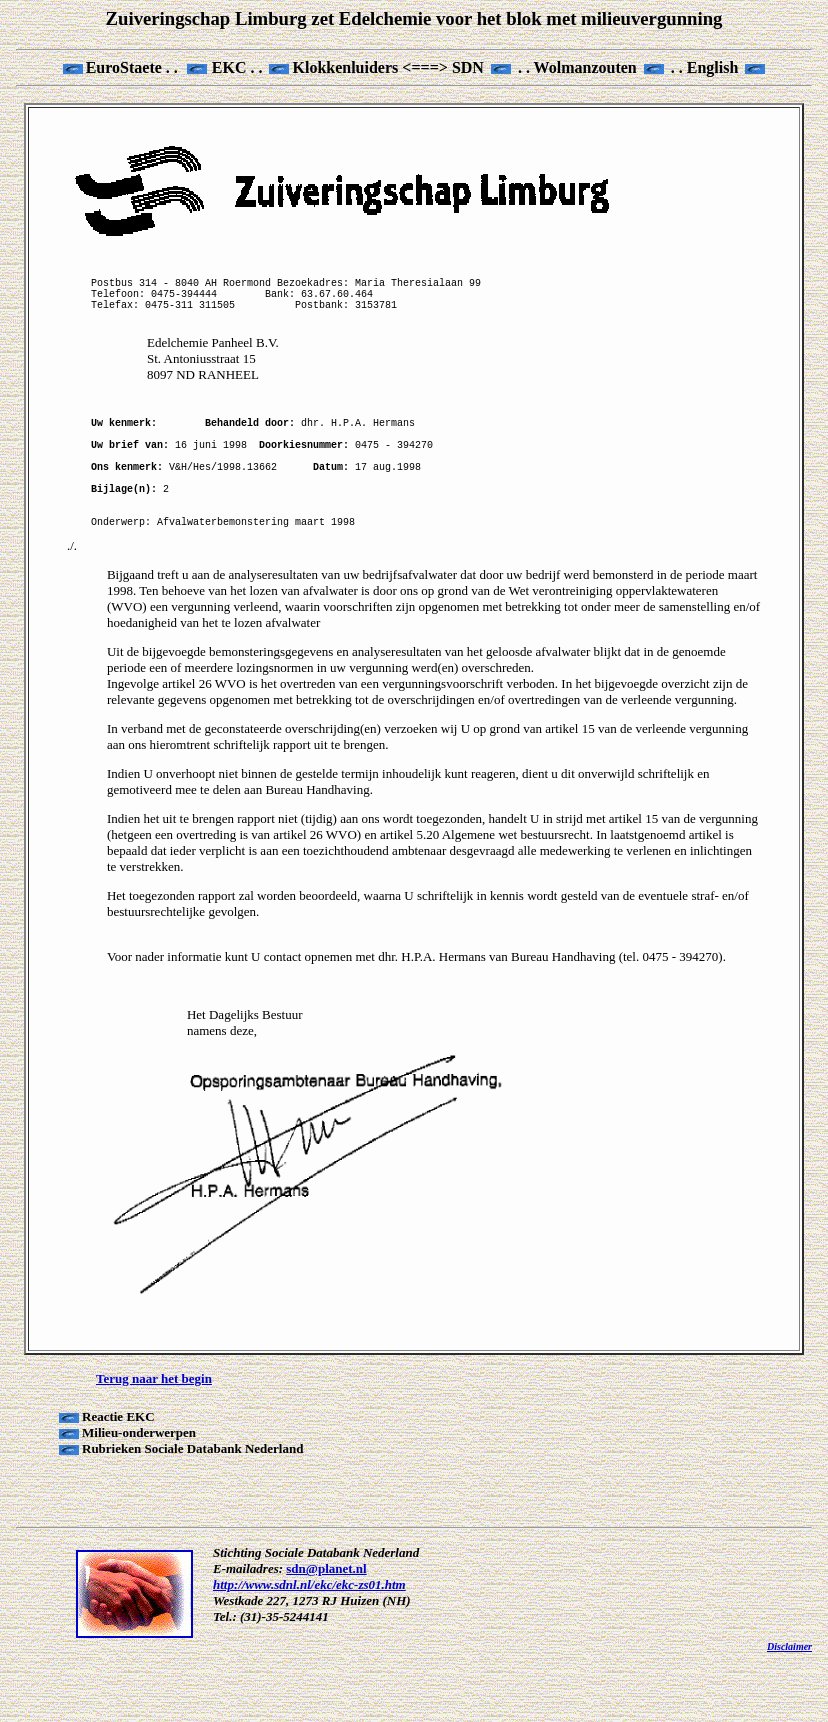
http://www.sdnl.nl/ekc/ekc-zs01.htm (309, 1638)
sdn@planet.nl (326, 1622)
